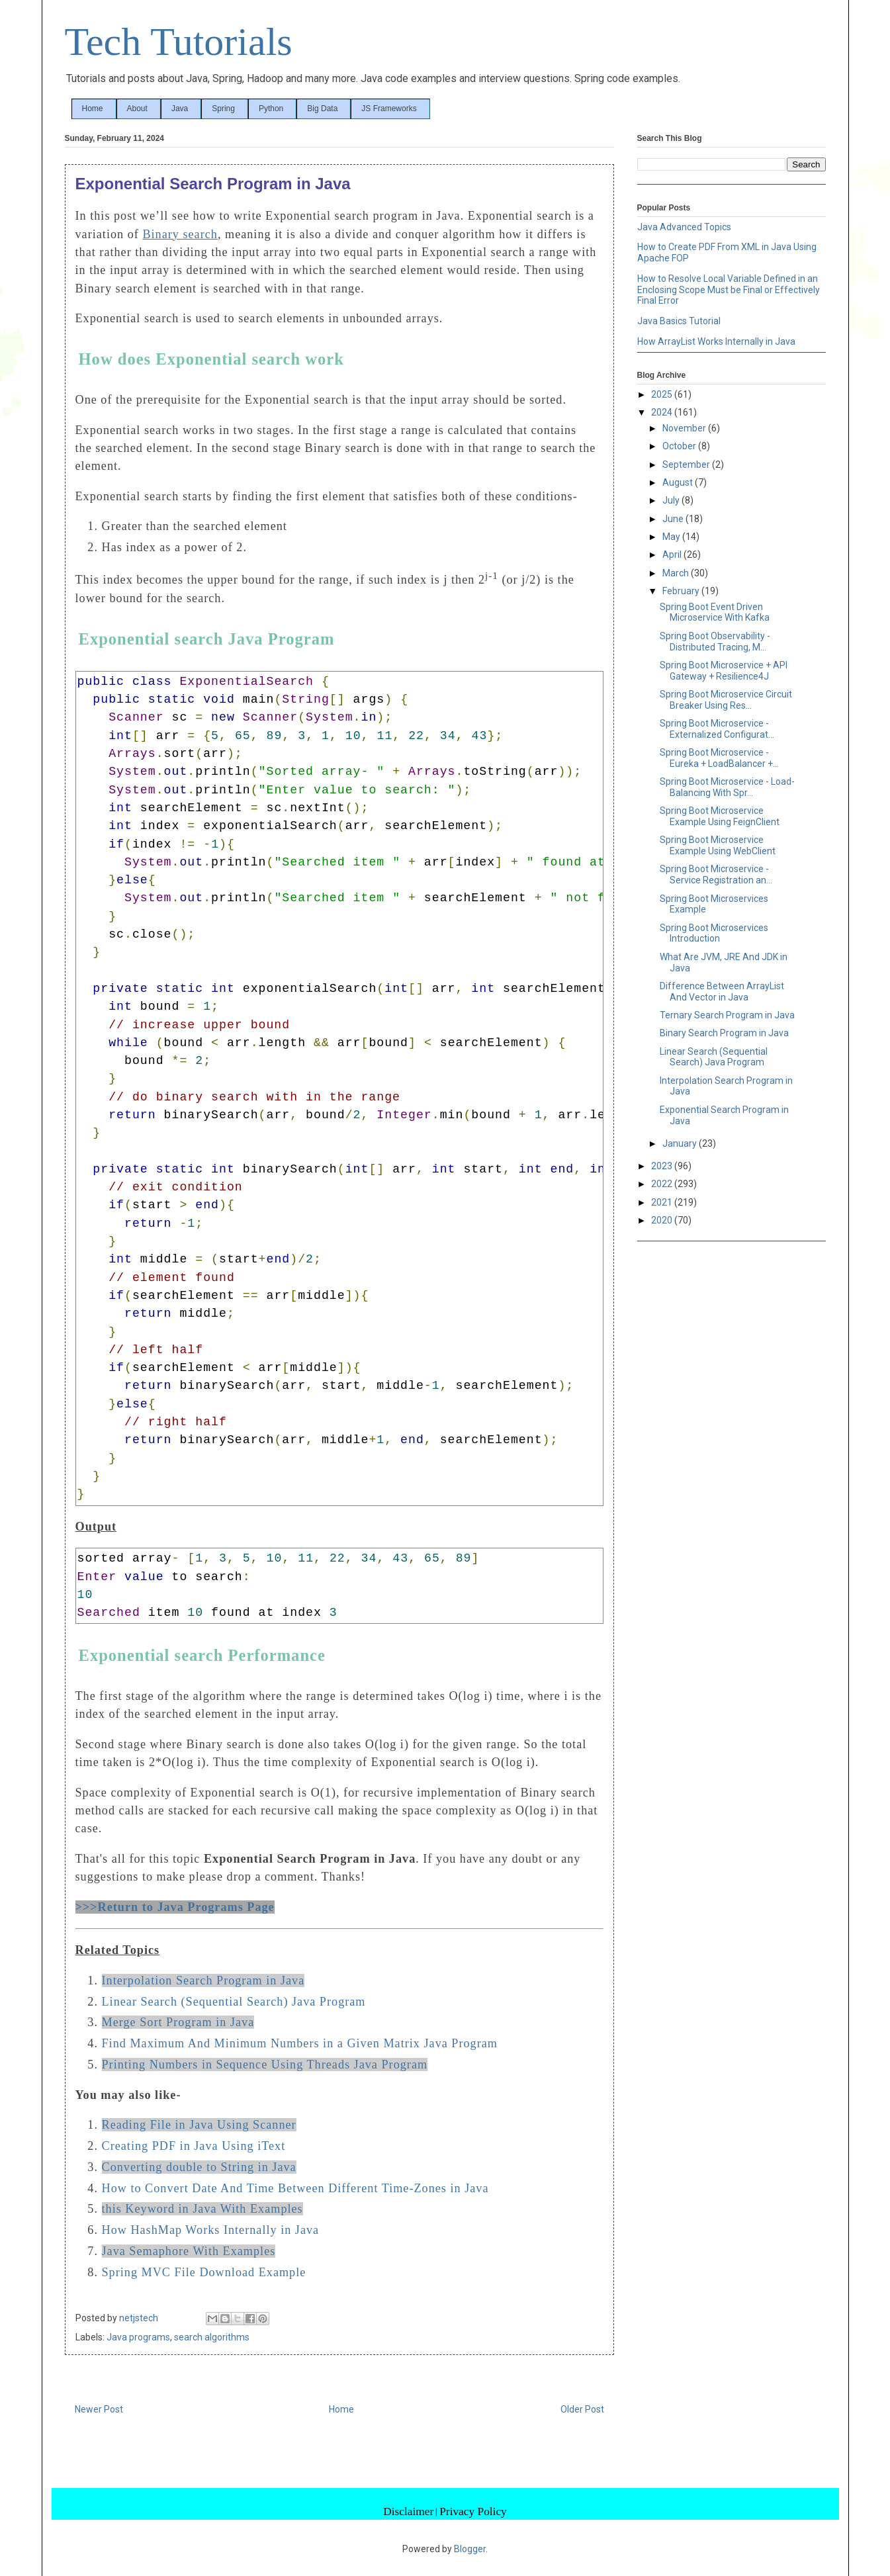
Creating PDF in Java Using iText (194, 2146)
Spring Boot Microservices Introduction (714, 933)
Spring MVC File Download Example (204, 2272)
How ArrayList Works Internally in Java (716, 341)
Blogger (470, 2549)
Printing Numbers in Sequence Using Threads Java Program (265, 2064)
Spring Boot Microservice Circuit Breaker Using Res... (726, 700)
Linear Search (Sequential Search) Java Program (234, 2001)
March (676, 573)
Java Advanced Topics (684, 227)
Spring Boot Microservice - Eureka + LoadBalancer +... (719, 758)
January (680, 1143)
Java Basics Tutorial (679, 321)
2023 (662, 1166)
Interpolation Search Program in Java (203, 1980)
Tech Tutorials (178, 42)
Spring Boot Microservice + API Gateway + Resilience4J (723, 671)
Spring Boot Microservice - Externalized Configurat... (717, 729)
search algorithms (211, 2337)
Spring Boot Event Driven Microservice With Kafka (715, 612)
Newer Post (99, 2409)
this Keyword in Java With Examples (202, 2208)
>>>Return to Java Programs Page (175, 1907)
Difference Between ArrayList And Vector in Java (722, 991)
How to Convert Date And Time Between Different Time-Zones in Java (295, 2188)
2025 (662, 394)
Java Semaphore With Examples (189, 2251)
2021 (662, 1202)
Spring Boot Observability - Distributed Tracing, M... (715, 641)
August (678, 482)
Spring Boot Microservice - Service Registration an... (716, 874)
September (687, 464)
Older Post (582, 2409)
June (674, 518)
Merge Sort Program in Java (178, 2022)
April (673, 554)
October (680, 446)
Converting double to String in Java (199, 2167)
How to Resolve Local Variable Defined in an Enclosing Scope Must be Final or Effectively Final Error (728, 289)
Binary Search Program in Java (724, 1033)
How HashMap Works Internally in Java (211, 2230)
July (672, 500)
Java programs (138, 2337)
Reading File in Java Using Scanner (199, 2124)
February (681, 591)
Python (271, 108)
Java (179, 108)
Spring (223, 108)
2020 (662, 1220)
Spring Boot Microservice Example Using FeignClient (719, 816)
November (685, 428)
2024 (662, 412)
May (672, 536)
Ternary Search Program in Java (727, 1015)
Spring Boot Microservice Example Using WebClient (718, 845)
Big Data (322, 108)
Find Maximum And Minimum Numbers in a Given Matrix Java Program (300, 2043)
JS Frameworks (388, 108)
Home (92, 108)
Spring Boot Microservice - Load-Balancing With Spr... (727, 787)
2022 (662, 1183)
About (137, 108)
